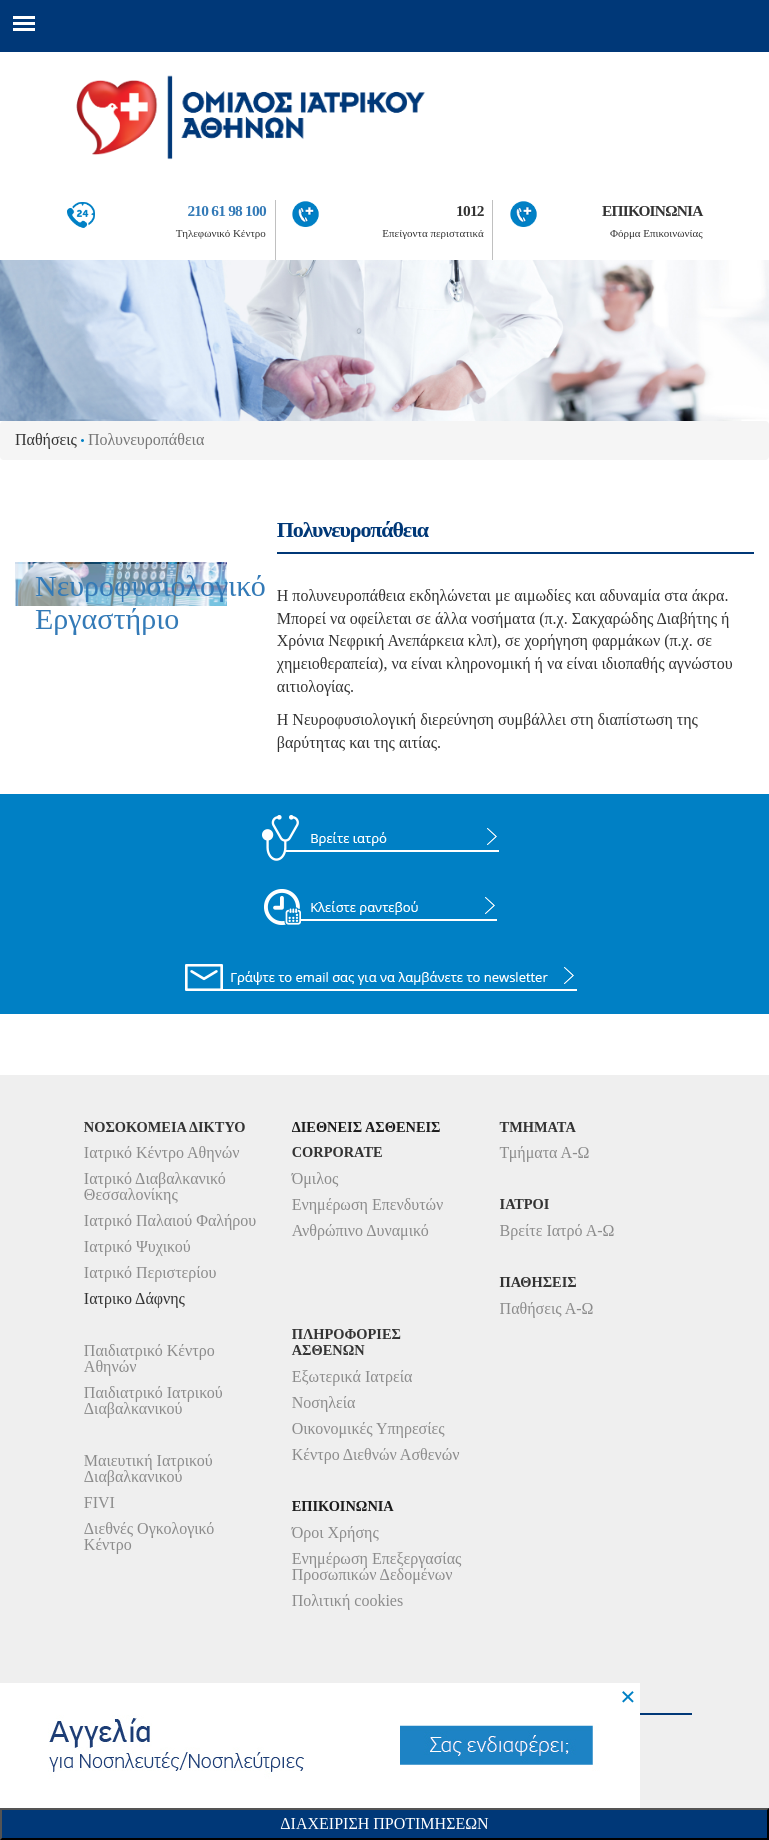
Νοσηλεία (324, 1402)
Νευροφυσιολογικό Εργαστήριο (150, 606)
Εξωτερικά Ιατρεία (352, 1376)
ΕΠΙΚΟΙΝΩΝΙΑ (652, 210)
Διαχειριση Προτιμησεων (384, 1823)
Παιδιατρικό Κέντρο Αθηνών (149, 1358)
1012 (470, 210)
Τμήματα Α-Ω (545, 1152)
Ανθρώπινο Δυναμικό (360, 1230)
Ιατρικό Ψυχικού (137, 1246)
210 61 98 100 (226, 210)
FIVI (99, 1502)
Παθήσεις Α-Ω (547, 1308)
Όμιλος (315, 1178)
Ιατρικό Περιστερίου (150, 1272)
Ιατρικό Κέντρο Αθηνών (162, 1152)
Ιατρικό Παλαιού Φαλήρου (170, 1220)
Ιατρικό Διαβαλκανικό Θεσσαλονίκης (155, 1186)
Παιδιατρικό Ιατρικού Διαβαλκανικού (153, 1400)
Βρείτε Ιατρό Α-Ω (557, 1230)
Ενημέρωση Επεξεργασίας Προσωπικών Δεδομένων (377, 1566)
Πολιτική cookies (347, 1600)
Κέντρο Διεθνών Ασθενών (376, 1454)
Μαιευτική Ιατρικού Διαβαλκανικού (148, 1468)
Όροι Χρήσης (335, 1532)
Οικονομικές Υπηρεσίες (368, 1428)
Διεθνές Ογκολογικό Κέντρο (149, 1536)
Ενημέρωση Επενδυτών (368, 1204)
